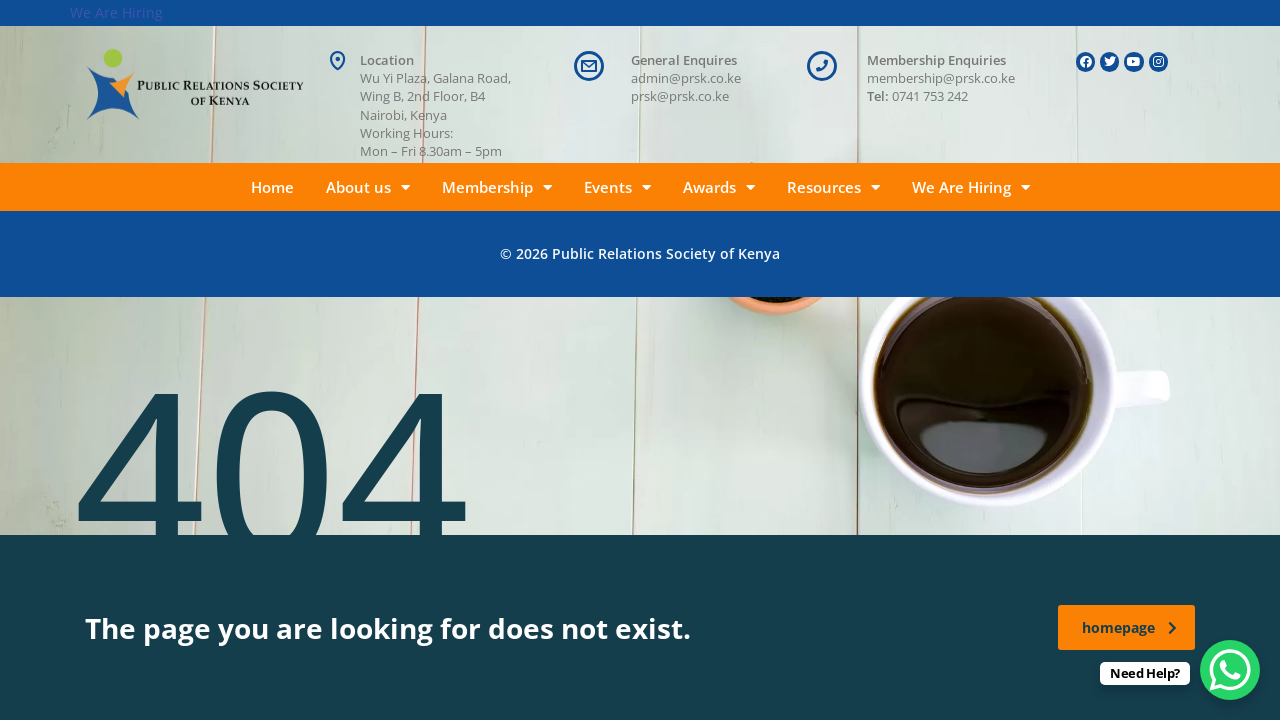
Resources (833, 187)
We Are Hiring (971, 187)
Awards (719, 187)
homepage (1129, 627)
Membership (497, 187)
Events (617, 187)
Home (272, 187)
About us (368, 187)
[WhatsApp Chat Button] (1230, 670)
